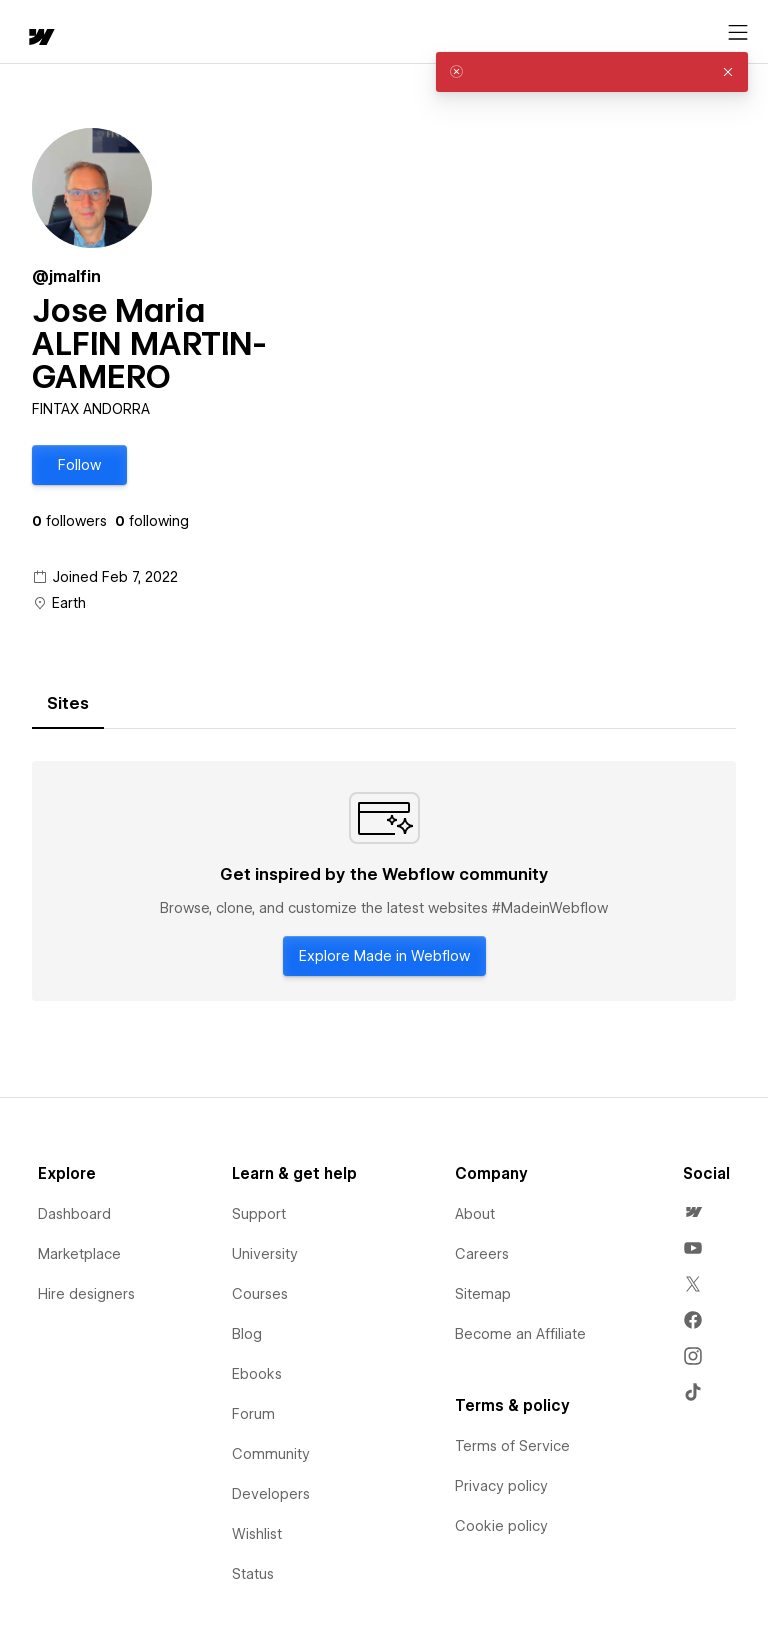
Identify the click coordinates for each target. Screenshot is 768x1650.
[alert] (592, 72)
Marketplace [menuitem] (79, 1254)
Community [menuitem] (271, 1454)
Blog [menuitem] (247, 1334)
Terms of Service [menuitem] (512, 1446)
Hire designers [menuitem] (86, 1294)
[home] (40, 38)
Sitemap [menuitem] (483, 1294)
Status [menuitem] (253, 1574)
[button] (79, 465)
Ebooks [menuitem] (257, 1374)
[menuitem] (693, 1212)
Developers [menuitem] (271, 1494)
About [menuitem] (475, 1214)
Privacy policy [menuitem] (501, 1486)
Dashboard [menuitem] (74, 1214)
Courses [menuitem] (260, 1294)
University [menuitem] (265, 1254)
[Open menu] (738, 33)
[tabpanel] (384, 881)
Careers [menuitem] (482, 1254)
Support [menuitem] (259, 1214)
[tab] (68, 704)
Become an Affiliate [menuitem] (520, 1334)
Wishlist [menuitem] (257, 1534)
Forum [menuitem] (253, 1414)
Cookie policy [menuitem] (501, 1526)
